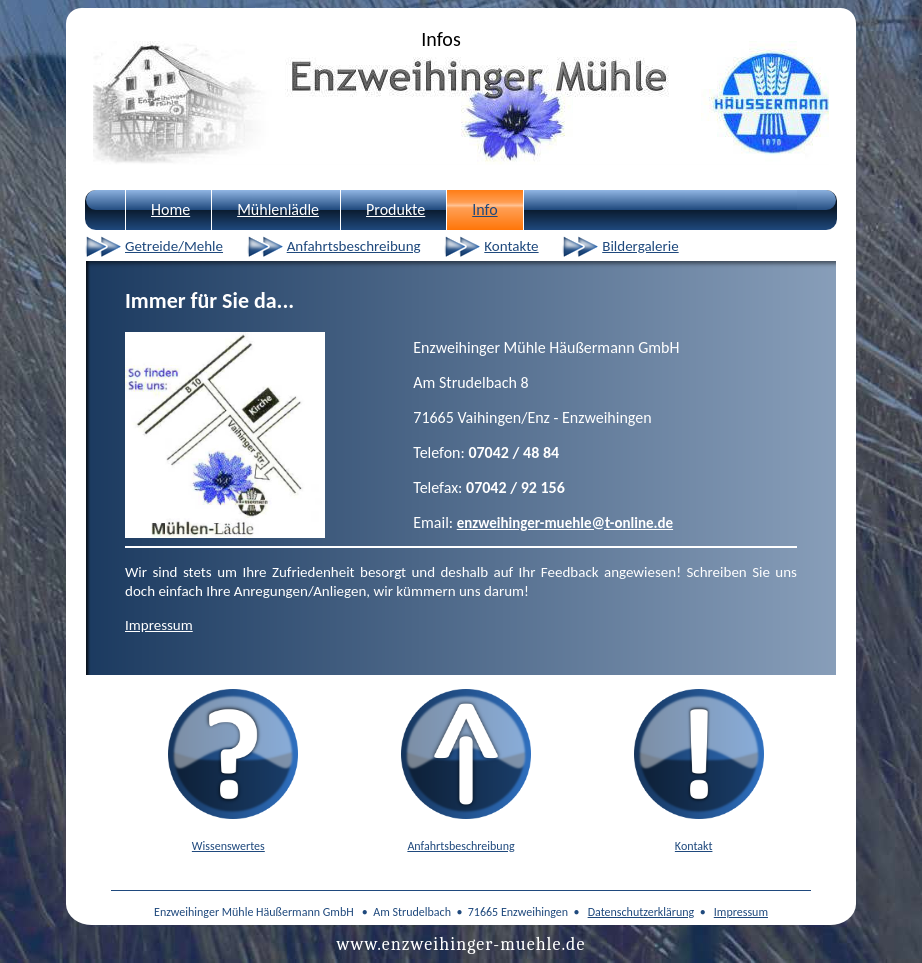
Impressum (159, 625)
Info (484, 209)
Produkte (395, 209)
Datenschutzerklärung (641, 912)
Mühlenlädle (278, 209)
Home (170, 209)
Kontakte (511, 246)
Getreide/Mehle (174, 246)
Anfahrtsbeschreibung (354, 246)
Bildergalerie (640, 246)
